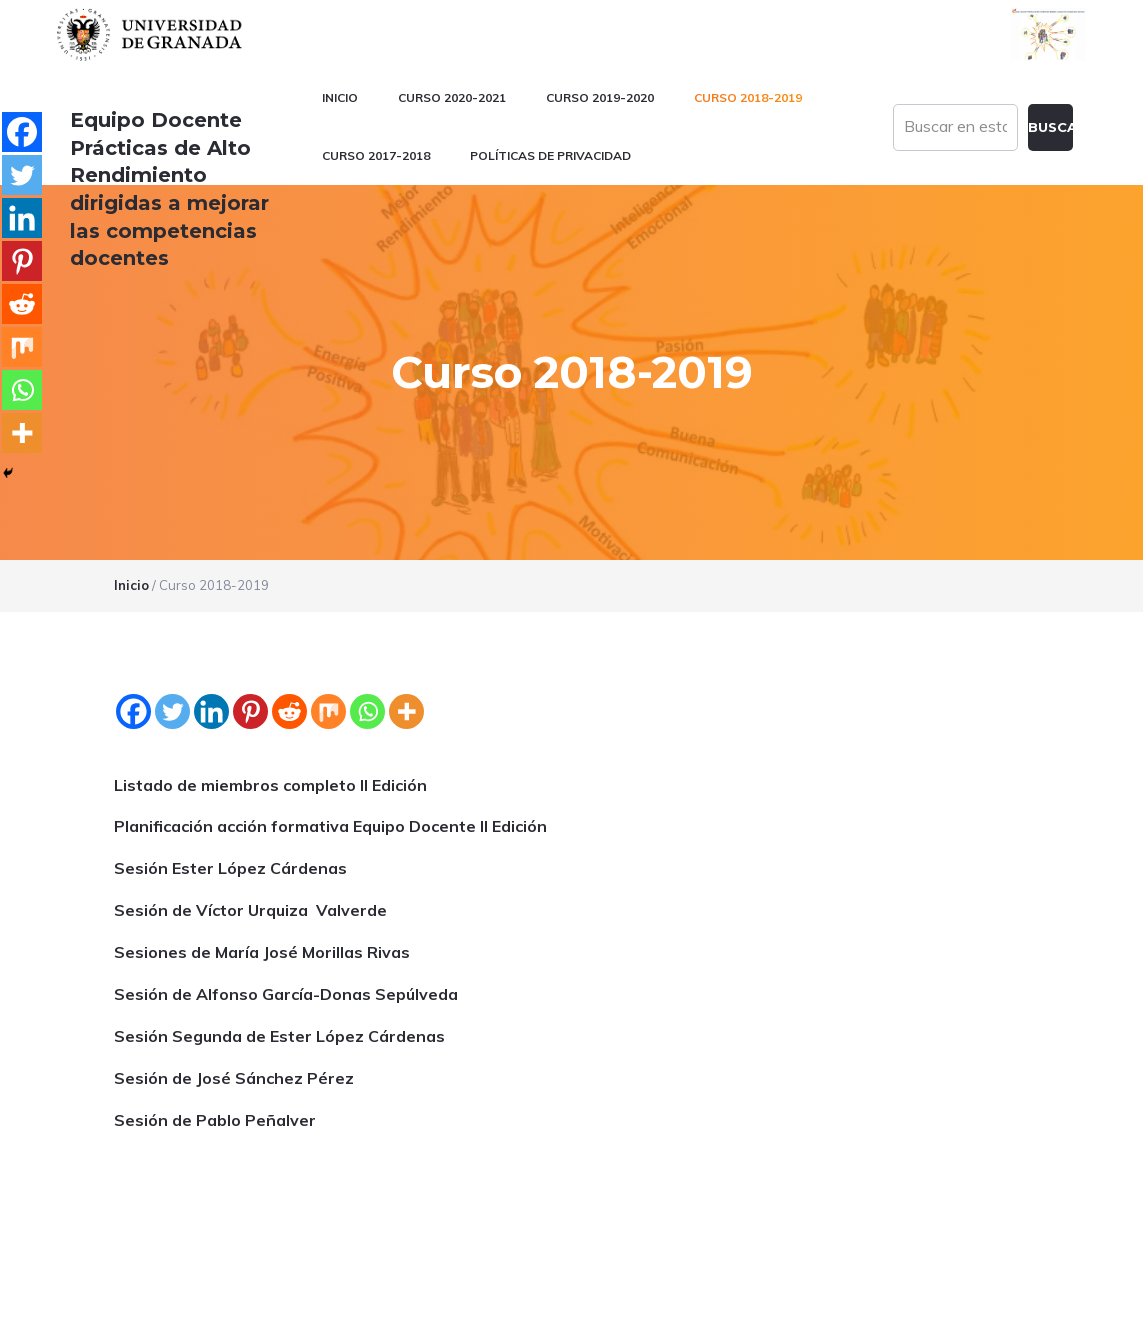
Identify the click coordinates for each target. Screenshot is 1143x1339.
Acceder (1046, 1313)
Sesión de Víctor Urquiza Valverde (250, 796)
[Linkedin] (211, 596)
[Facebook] (133, 596)
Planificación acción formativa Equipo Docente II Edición (330, 712)
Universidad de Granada (152, 34)
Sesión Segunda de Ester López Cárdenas (279, 921)
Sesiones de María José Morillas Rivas (262, 837)
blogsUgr (1019, 1276)
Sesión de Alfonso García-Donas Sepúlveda (286, 879)
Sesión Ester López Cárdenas (230, 754)
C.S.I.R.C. (97, 1313)
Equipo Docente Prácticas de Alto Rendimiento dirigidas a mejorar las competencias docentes (185, 175)
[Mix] (328, 596)
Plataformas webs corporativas (226, 1313)
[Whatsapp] (367, 596)
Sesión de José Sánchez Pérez (234, 963)
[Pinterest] (250, 596)
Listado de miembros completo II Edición (270, 670)
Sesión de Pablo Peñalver (215, 1005)
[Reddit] (289, 596)
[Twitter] (172, 596)
